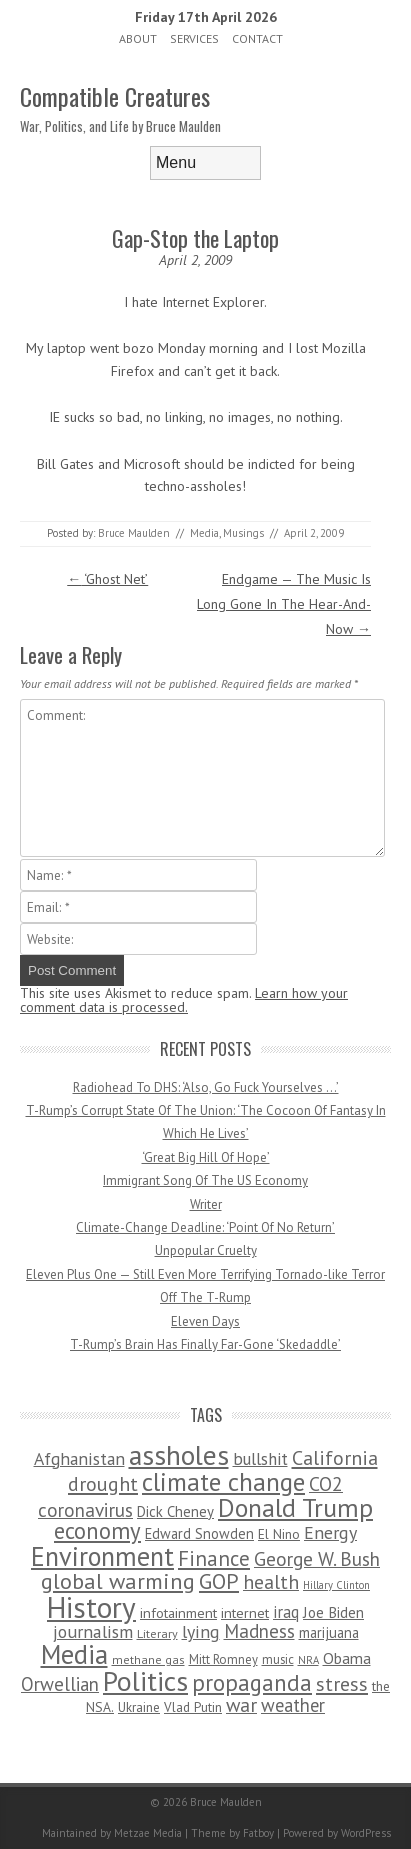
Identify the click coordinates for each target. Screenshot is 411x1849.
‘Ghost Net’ (107, 579)
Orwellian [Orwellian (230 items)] (60, 1684)
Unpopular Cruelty (206, 1250)
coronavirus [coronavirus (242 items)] (85, 1509)
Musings (243, 533)
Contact (257, 38)
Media (204, 533)
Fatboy (258, 1833)
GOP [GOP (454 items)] (219, 1581)
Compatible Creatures (115, 96)
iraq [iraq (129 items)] (286, 1612)
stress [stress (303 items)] (342, 1684)
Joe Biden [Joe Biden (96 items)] (333, 1612)
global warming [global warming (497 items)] (118, 1580)
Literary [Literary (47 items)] (157, 1633)
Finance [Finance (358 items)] (214, 1558)
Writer (206, 1204)
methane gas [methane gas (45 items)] (148, 1659)
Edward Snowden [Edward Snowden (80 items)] (199, 1533)
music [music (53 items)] (278, 1659)
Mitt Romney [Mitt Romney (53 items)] (223, 1659)
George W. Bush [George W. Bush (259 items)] (317, 1558)
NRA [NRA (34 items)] (308, 1660)
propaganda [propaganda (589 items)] (252, 1682)
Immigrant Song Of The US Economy (205, 1180)
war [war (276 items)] (241, 1704)
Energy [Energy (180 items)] (330, 1532)
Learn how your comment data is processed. (184, 1000)
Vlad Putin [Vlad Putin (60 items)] (193, 1707)
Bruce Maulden (134, 533)
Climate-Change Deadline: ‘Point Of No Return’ (205, 1227)
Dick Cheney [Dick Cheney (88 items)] (175, 1511)
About (138, 38)
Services (194, 38)
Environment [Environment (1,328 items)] (102, 1556)
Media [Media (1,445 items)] (74, 1654)
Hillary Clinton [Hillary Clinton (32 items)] (336, 1585)
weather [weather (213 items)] (293, 1705)
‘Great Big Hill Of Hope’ (206, 1157)
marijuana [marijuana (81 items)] (329, 1632)
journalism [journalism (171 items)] (93, 1631)
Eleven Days (205, 1321)
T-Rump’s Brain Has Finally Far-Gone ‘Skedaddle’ (205, 1344)
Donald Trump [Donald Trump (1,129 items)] (295, 1507)
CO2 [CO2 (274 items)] (326, 1483)
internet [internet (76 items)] (245, 1612)
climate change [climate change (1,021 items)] (223, 1481)
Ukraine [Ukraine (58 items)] (139, 1707)
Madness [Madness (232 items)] (259, 1631)
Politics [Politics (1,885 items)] (145, 1681)
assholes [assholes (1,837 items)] (179, 1455)
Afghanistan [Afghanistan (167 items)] (79, 1458)
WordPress (366, 1833)
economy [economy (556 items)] (97, 1530)
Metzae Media (148, 1833)
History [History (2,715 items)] (91, 1607)
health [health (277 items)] (271, 1581)
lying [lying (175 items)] (201, 1631)
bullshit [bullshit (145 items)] (260, 1459)
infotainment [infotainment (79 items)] (178, 1612)
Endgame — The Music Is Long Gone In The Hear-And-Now (284, 604)
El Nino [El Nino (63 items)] (279, 1534)
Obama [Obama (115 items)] (347, 1658)
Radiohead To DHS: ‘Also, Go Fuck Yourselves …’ (206, 1087)
